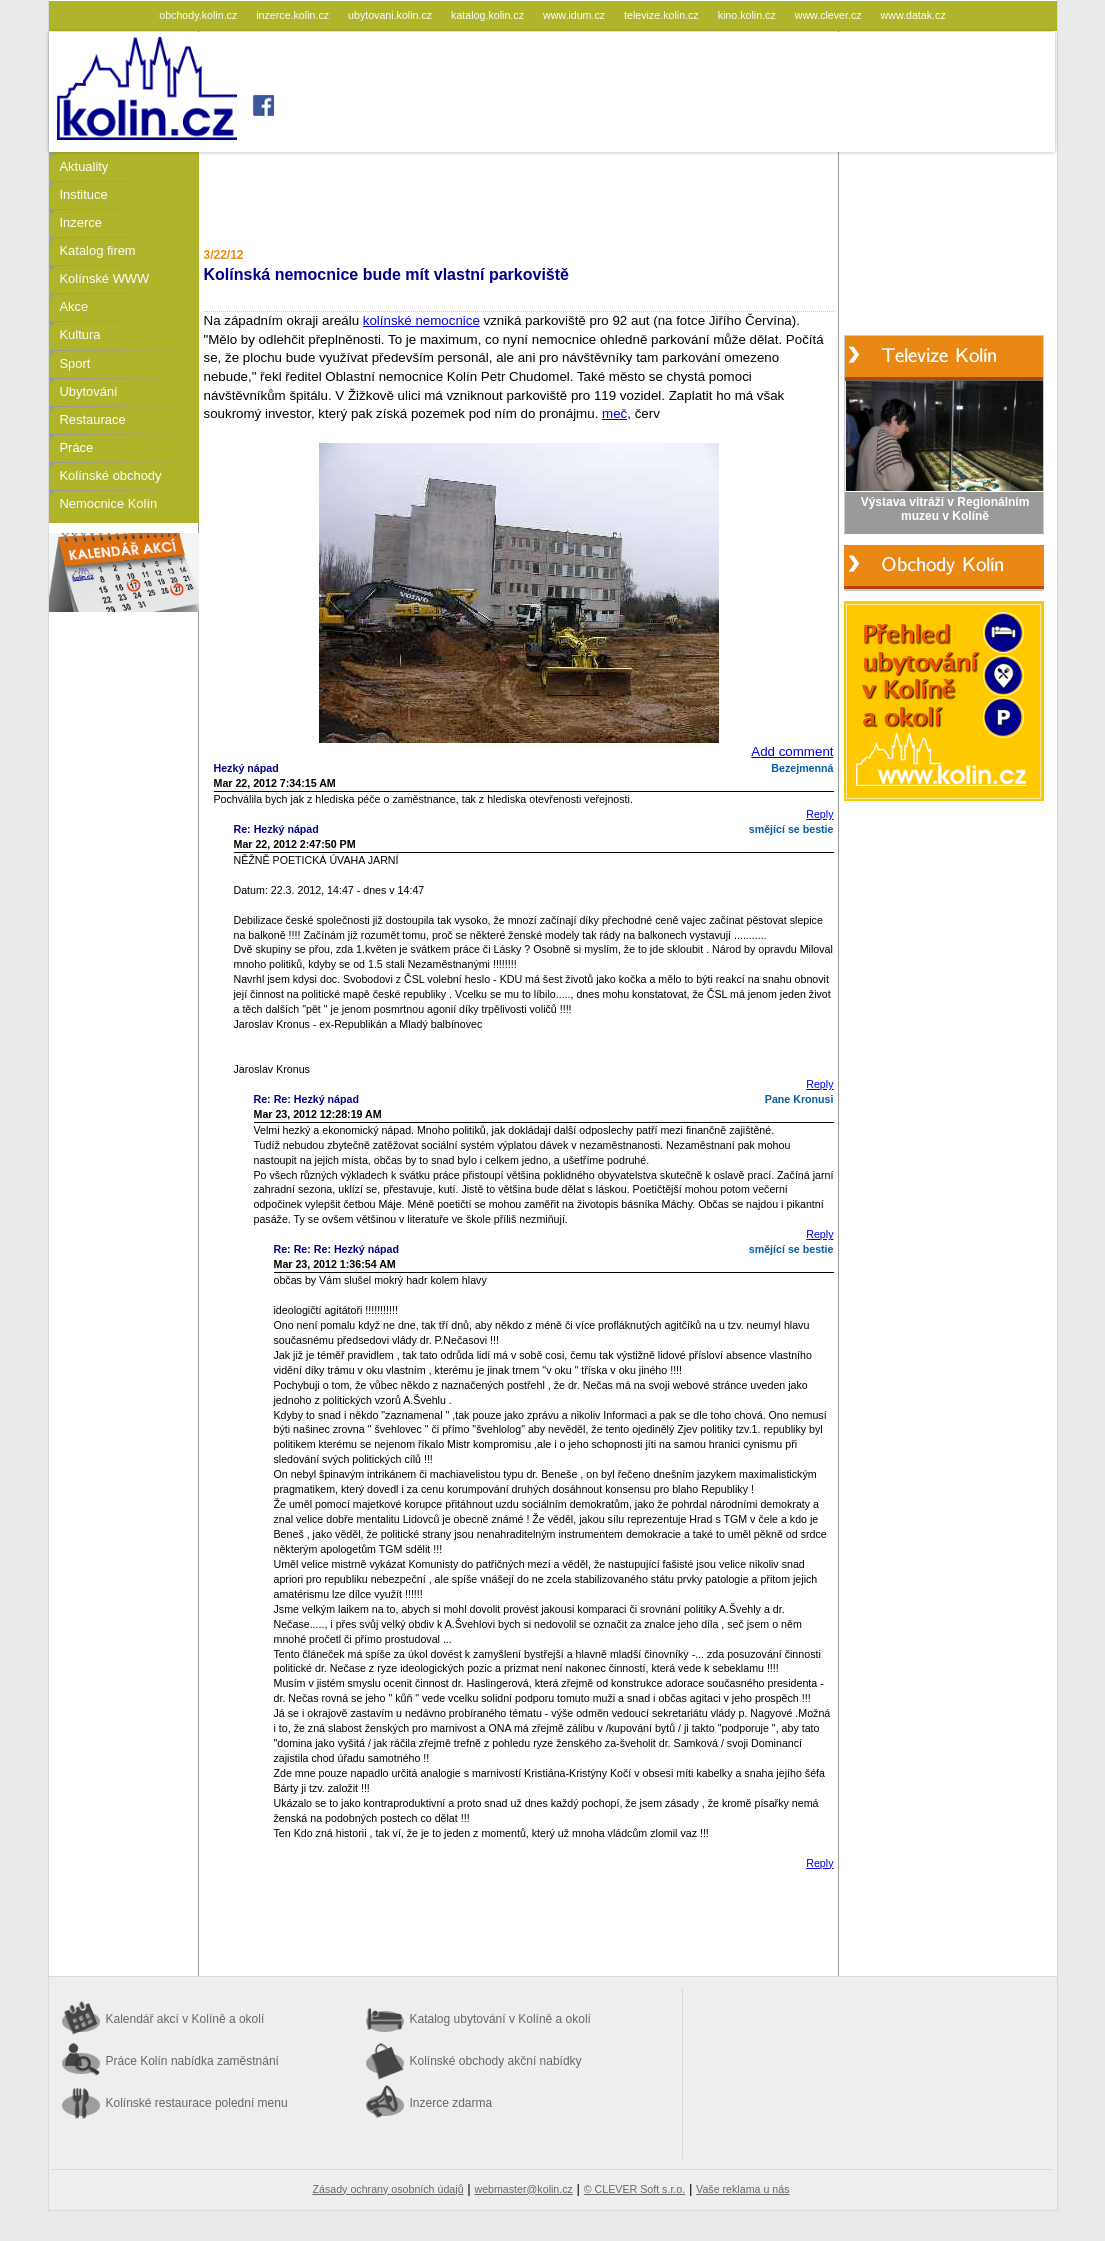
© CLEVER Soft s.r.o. (634, 2189)
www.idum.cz (575, 15)
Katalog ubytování (500, 2019)
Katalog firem (98, 250)
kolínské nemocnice (421, 320)
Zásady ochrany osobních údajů (388, 2189)
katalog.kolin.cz (489, 15)
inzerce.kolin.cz (294, 15)
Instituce (84, 194)
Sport (75, 363)
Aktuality (84, 166)
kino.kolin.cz (748, 15)
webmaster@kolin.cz (523, 2189)
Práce (77, 447)
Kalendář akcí (185, 2019)
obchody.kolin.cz (199, 15)
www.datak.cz (913, 15)
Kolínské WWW (105, 278)
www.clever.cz (830, 15)
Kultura (80, 334)
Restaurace (93, 419)
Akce (74, 306)
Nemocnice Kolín (109, 503)
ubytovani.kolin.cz (391, 15)
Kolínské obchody (111, 475)
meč (614, 413)
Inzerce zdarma (451, 2103)
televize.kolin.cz (663, 15)
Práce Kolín (192, 2061)
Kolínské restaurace (197, 2103)
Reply (819, 814)
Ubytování (89, 391)
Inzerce (81, 222)
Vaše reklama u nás (742, 2189)
